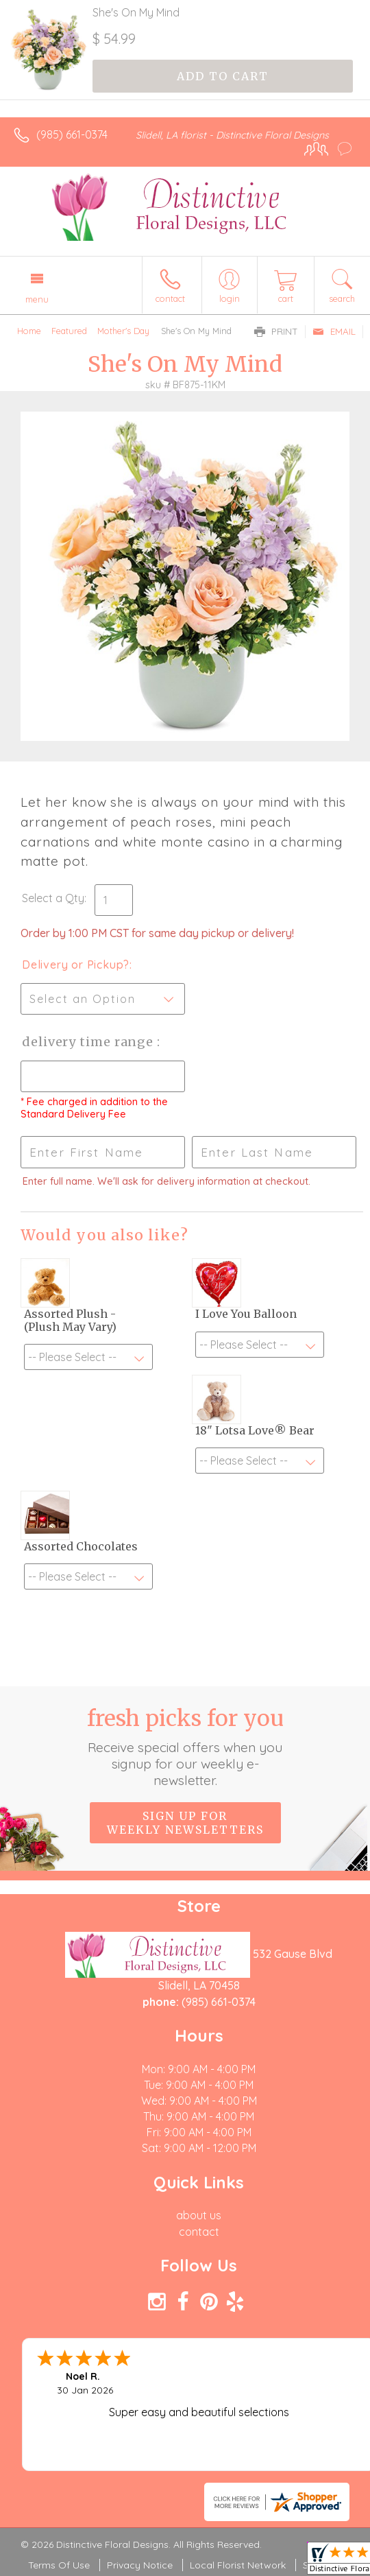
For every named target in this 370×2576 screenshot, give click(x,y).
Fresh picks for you (185, 1746)
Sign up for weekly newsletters (185, 1822)
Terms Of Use (59, 2565)
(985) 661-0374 (72, 134)
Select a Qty (53, 898)
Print (276, 331)
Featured (69, 330)
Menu (37, 299)
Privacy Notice (140, 2565)
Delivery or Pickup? (76, 964)
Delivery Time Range (89, 1042)
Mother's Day (123, 330)
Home (29, 330)
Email (334, 331)
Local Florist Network (238, 2565)
